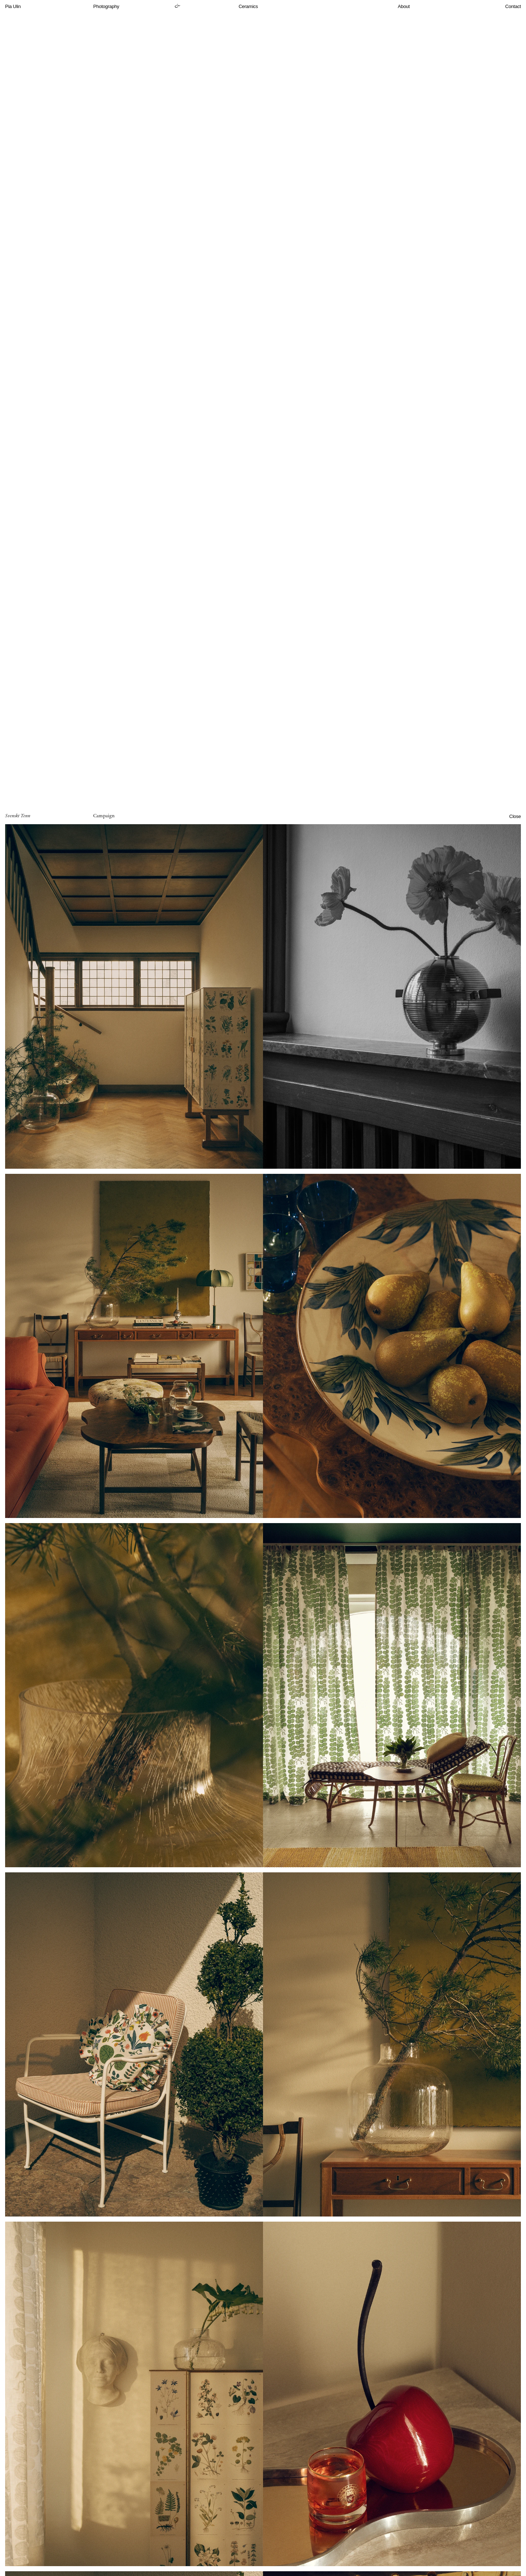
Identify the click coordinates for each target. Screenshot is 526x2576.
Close (515, 816)
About (404, 6)
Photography (106, 6)
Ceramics (248, 6)
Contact (513, 6)
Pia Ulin (13, 6)
